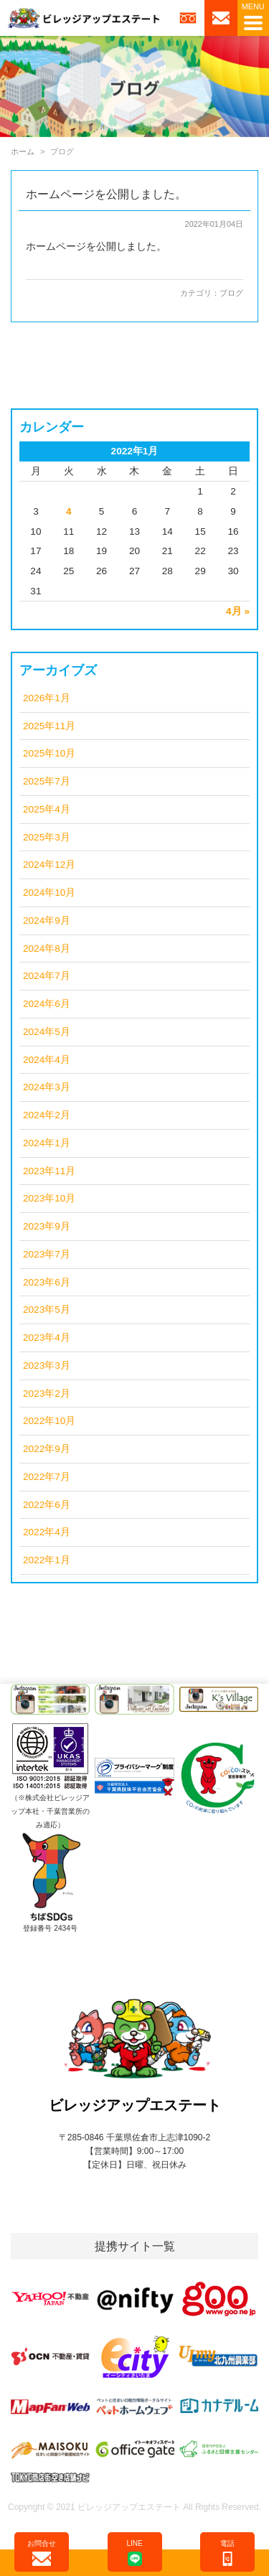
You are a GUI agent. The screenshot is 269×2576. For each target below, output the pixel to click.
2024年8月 (46, 948)
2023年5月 (46, 1309)
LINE (134, 2552)
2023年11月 (49, 1171)
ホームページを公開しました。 (106, 194)
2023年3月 (46, 1365)
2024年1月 (46, 1143)
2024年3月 (46, 1087)
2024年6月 (46, 1003)
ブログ (231, 293)
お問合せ (41, 2552)
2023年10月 (49, 1198)
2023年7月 (46, 1254)
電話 (227, 2552)
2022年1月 (46, 1560)
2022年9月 (46, 1448)
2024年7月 (46, 975)
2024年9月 (46, 920)
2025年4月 (46, 809)
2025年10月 (49, 753)
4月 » (238, 611)
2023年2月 (46, 1393)
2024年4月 (46, 1059)
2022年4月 (46, 1532)
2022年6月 (46, 1504)
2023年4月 (46, 1337)
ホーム (22, 151)
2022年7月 (46, 1476)
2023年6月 (46, 1282)
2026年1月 (46, 698)
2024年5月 (46, 1031)
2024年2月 (46, 1115)
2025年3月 (46, 837)
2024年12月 (49, 864)
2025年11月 (49, 726)
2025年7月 (46, 781)
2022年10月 (49, 1420)
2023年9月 (46, 1226)
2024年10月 (49, 892)
